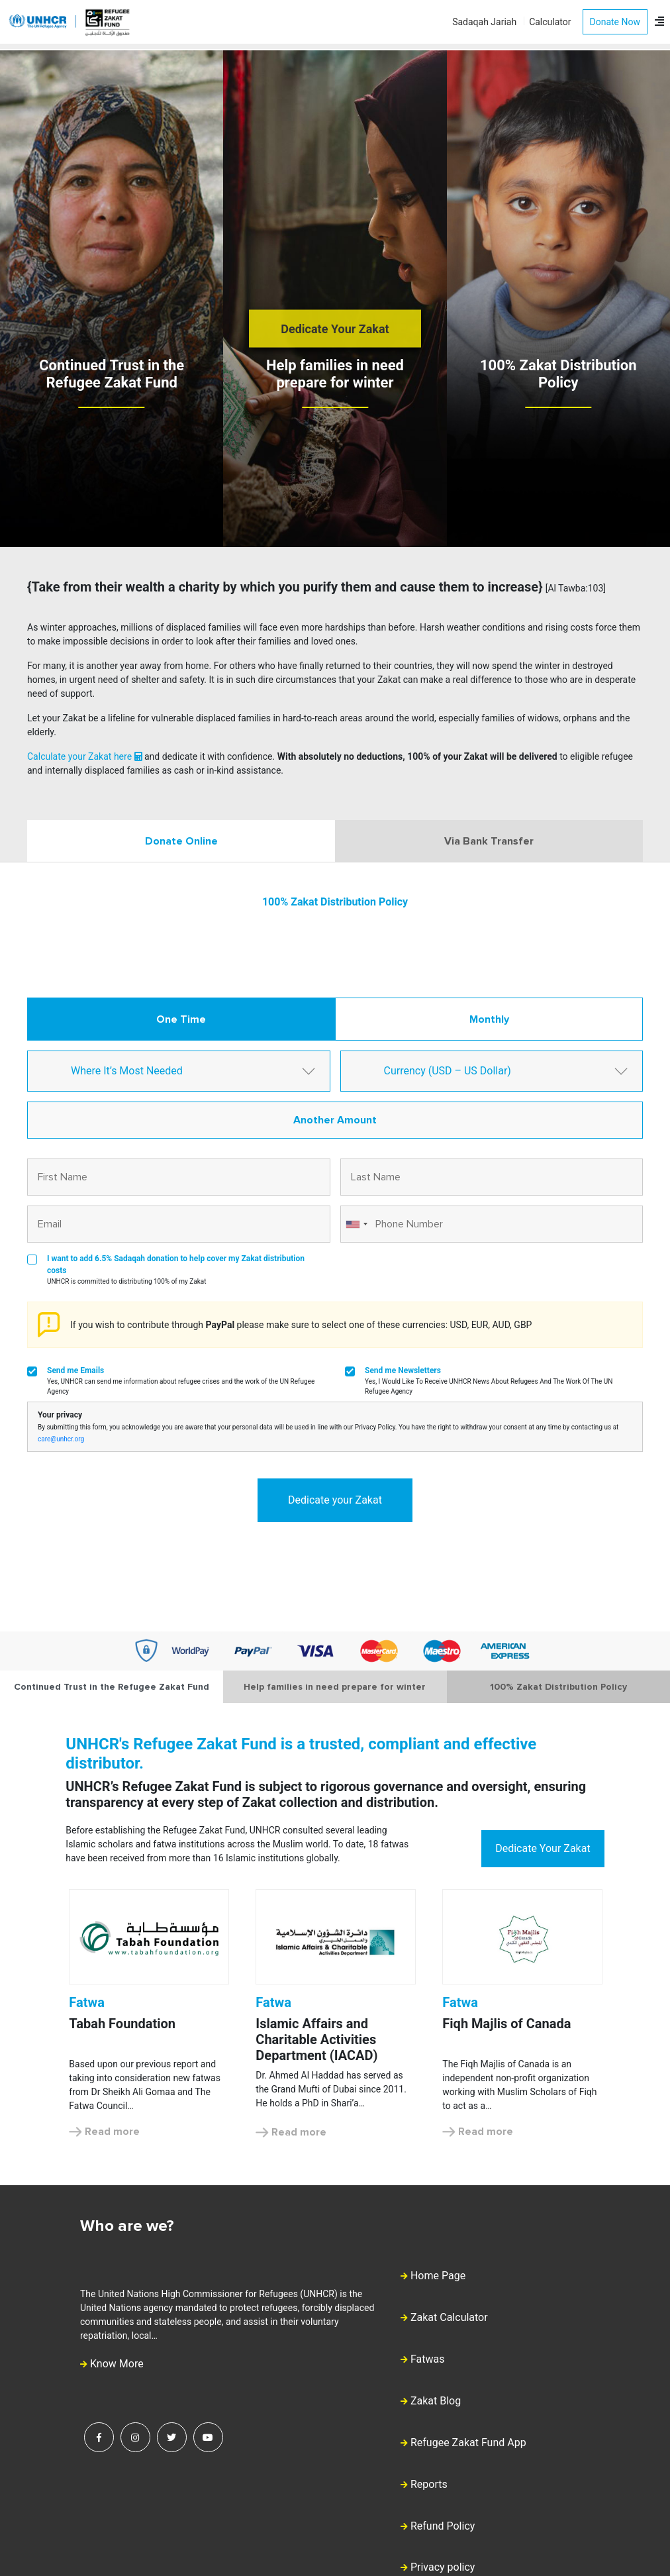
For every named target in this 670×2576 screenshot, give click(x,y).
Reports (429, 2484)
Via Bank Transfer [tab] (489, 841)
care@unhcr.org (61, 1439)
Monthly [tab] (489, 1019)
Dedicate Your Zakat (335, 329)
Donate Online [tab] (181, 841)
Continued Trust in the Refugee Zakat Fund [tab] (111, 1686)
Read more (104, 2131)
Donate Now (615, 22)
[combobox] (356, 1224)
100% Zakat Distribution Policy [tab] (558, 1686)
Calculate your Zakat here (84, 756)
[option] (149, 2014)
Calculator (550, 22)
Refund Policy (442, 2526)
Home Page (437, 2275)
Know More (112, 2363)
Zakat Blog (435, 2401)
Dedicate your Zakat (335, 1500)
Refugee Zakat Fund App (468, 2442)
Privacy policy (442, 2567)
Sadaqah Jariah (484, 22)
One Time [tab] (181, 1019)
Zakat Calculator (449, 2317)
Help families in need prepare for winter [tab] (335, 1686)
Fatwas (427, 2359)
